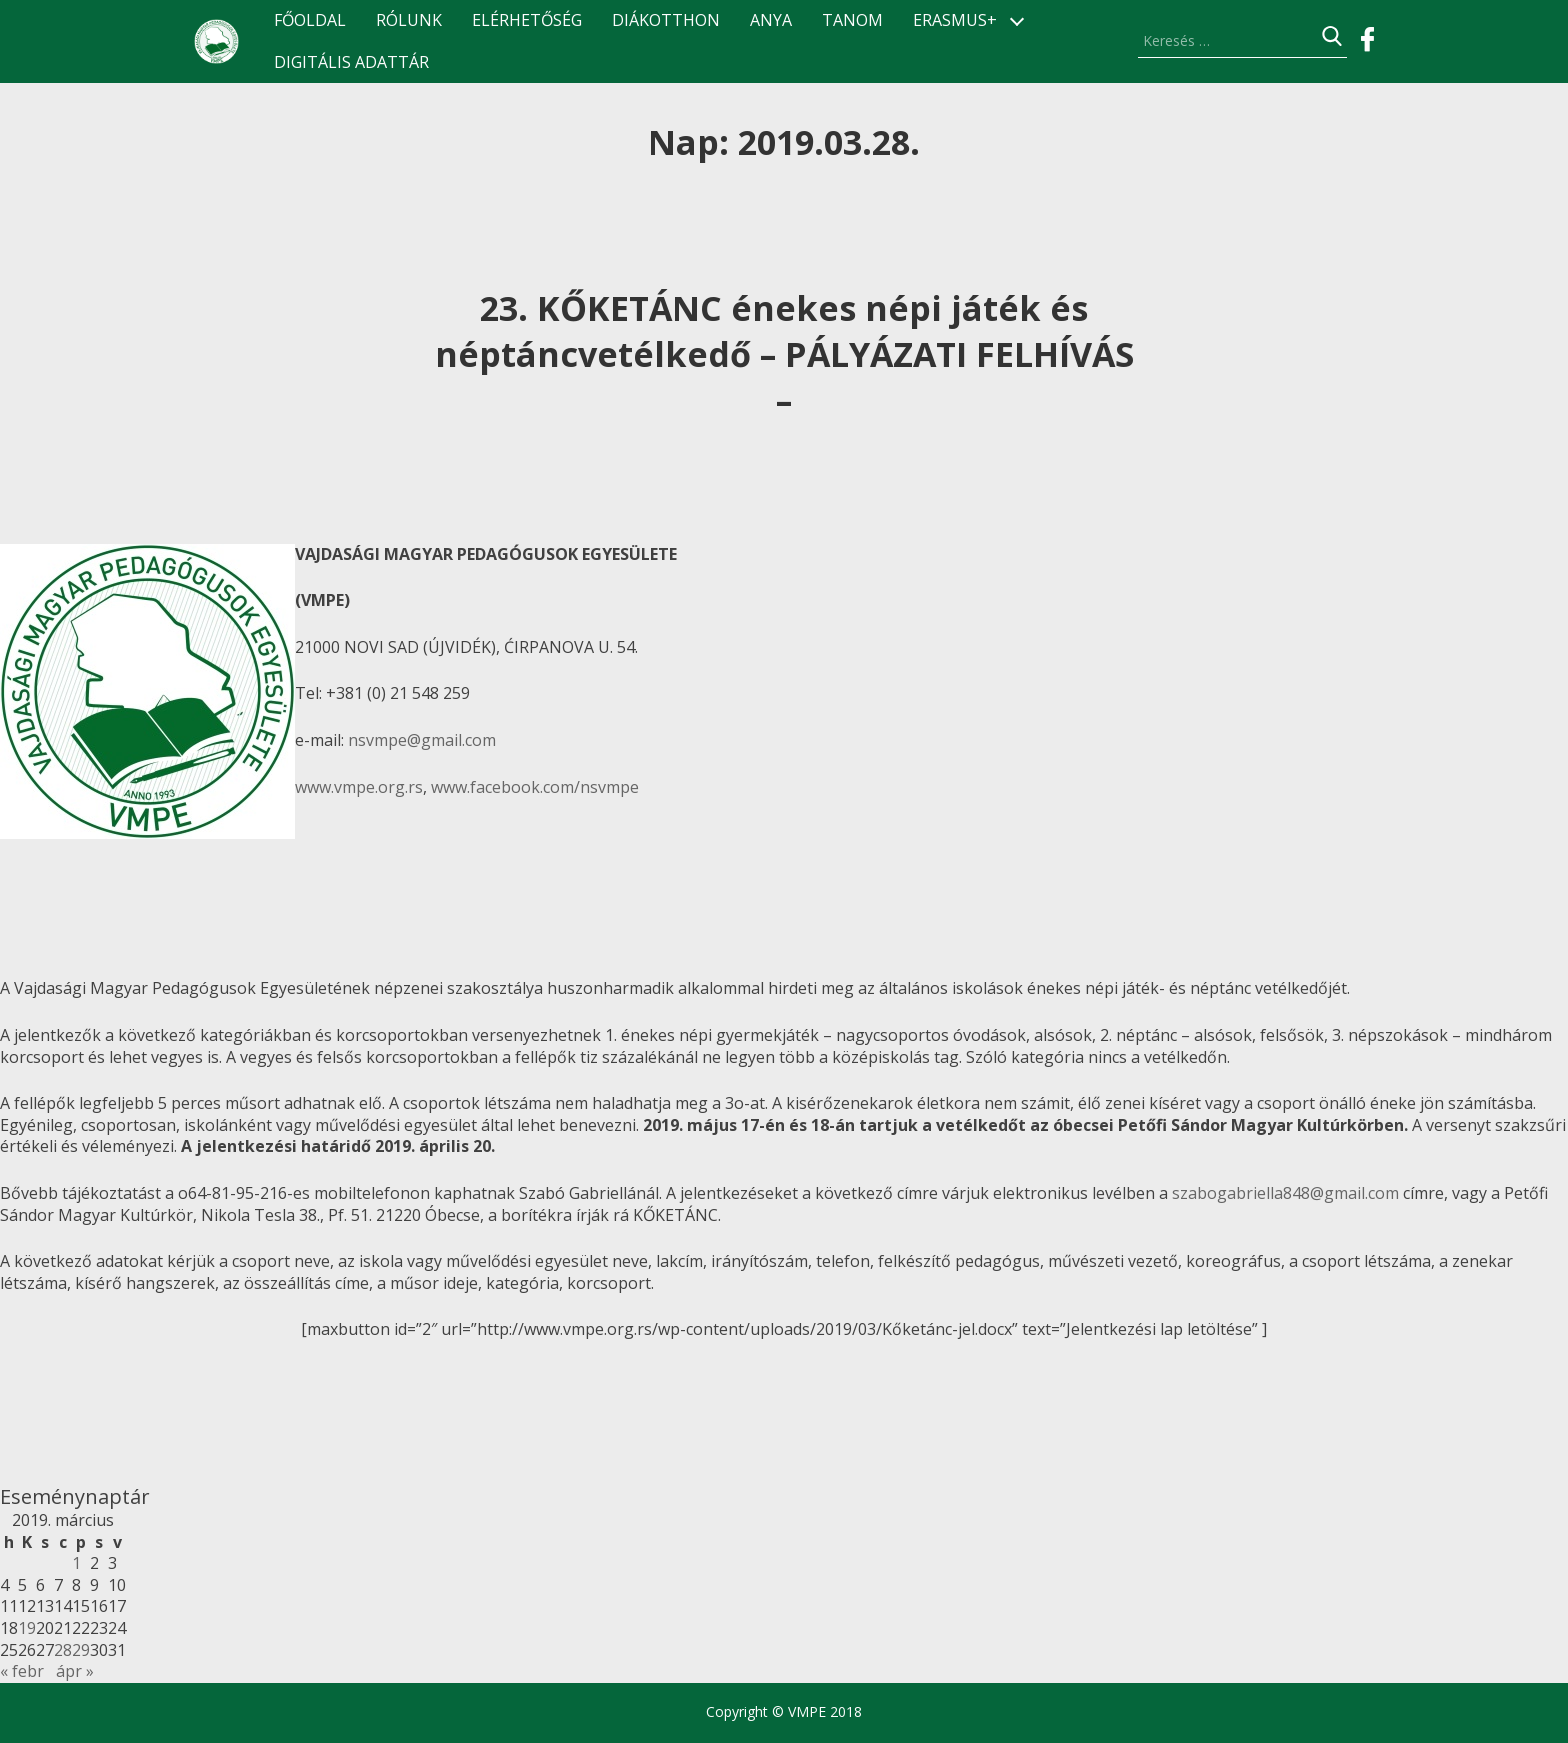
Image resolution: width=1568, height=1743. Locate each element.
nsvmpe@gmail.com (422, 740)
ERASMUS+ (955, 20)
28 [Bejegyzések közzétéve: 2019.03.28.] (63, 1650)
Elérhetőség (527, 20)
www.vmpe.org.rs (359, 787)
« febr (22, 1671)
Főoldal (310, 20)
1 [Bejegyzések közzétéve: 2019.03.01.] (76, 1563)
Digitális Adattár (351, 62)
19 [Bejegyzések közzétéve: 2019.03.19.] (27, 1628)
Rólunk (409, 20)
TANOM (852, 20)
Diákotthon (666, 20)
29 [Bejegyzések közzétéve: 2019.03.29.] (81, 1650)
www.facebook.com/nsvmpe (535, 787)
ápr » (75, 1671)
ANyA (771, 20)
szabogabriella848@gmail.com (1285, 1193)
